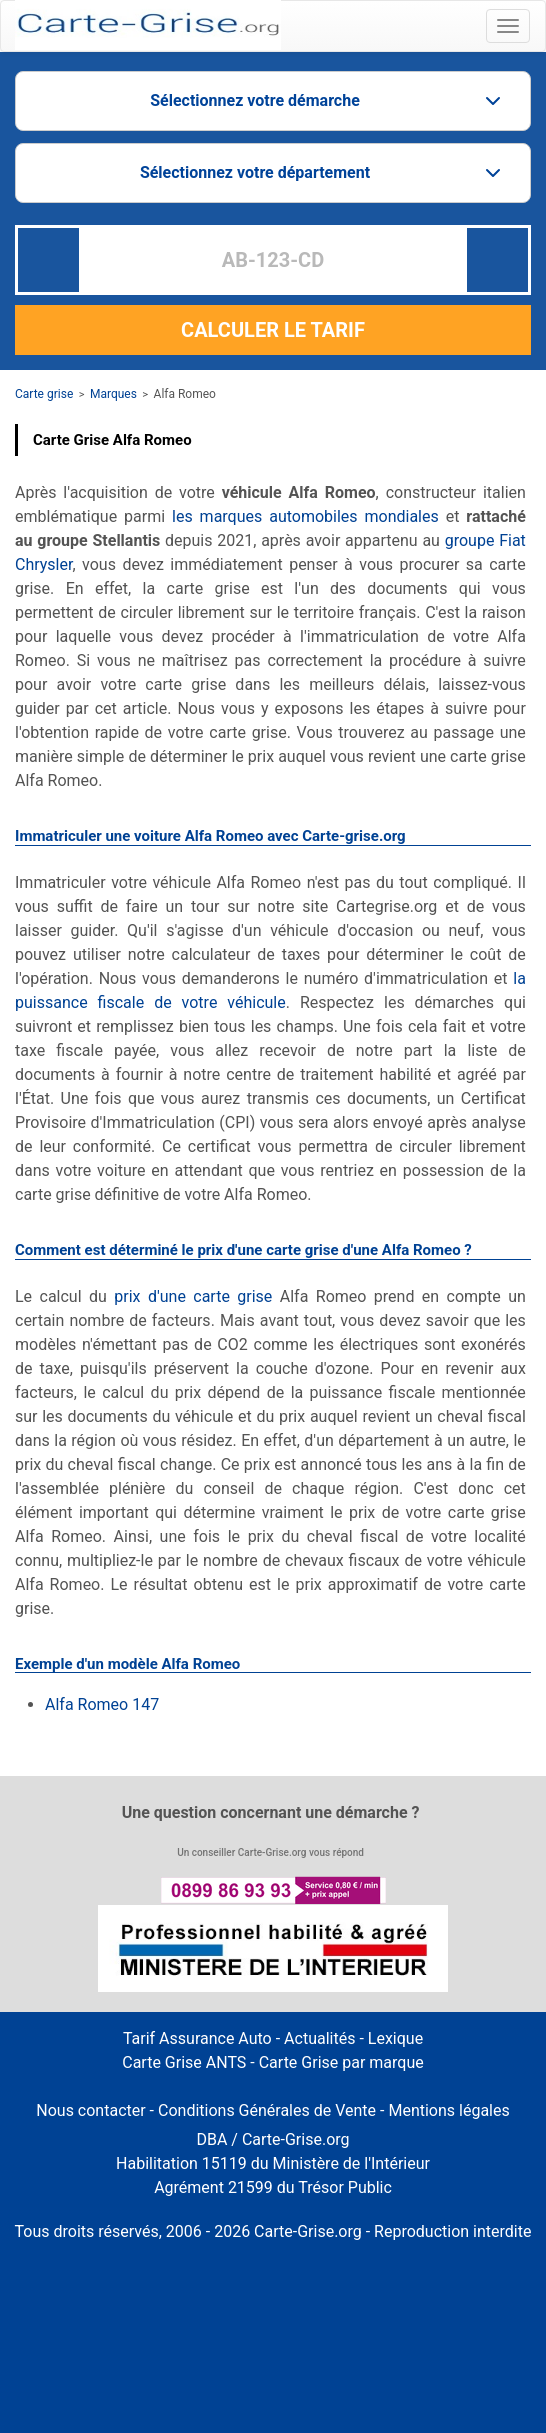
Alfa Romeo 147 (102, 1704)
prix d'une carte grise (193, 1296)
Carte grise (44, 394)
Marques (113, 394)
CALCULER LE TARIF (273, 330)
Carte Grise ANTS (184, 2062)
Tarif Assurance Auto (197, 2038)
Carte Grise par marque (341, 2062)
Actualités (319, 2038)
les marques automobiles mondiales (305, 516)
